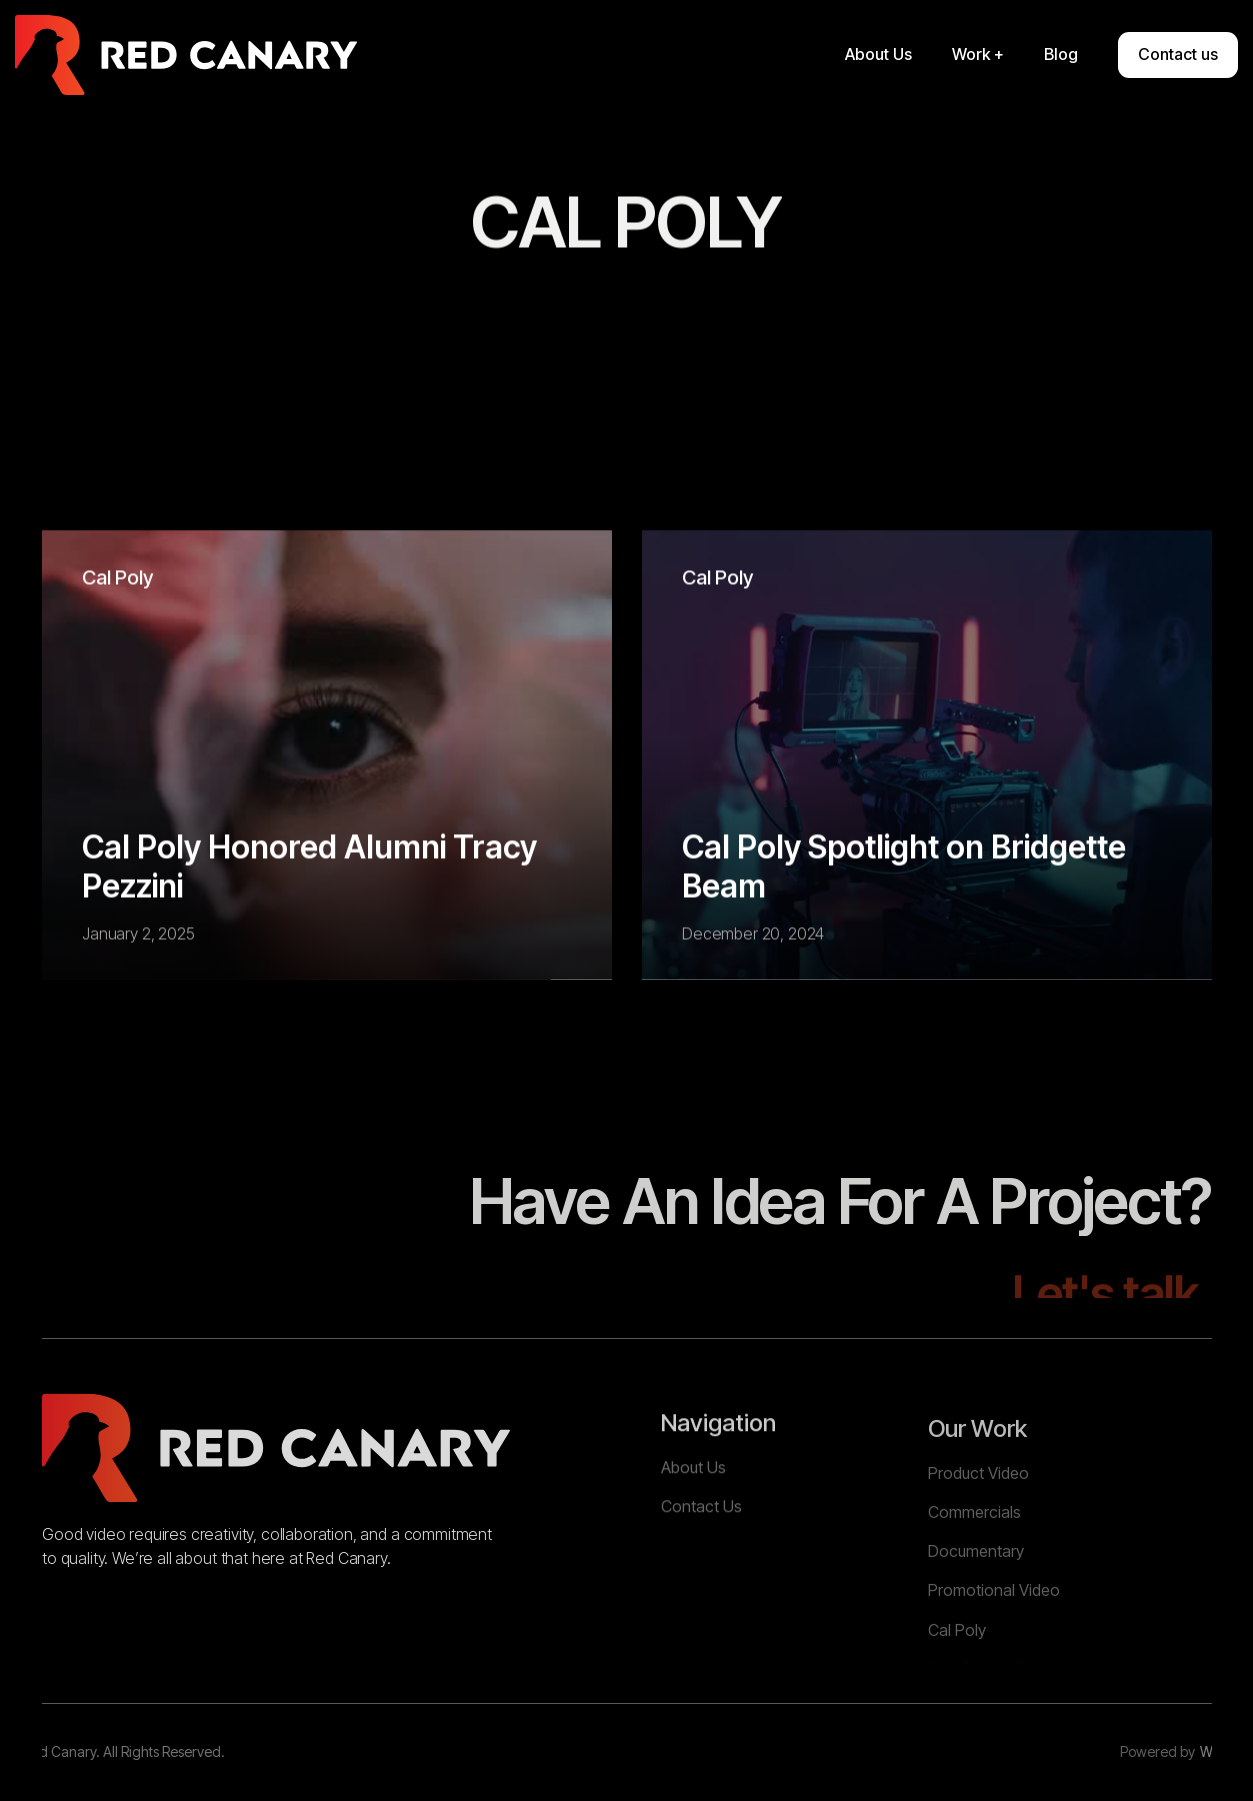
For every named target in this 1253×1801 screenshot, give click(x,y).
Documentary (976, 1619)
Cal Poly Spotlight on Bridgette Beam (904, 867)
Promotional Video (994, 1658)
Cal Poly (117, 578)
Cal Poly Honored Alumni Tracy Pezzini (309, 867)
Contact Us (701, 1562)
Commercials (974, 1580)
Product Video (978, 1540)
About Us (693, 1523)
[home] (186, 55)
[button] (978, 54)
